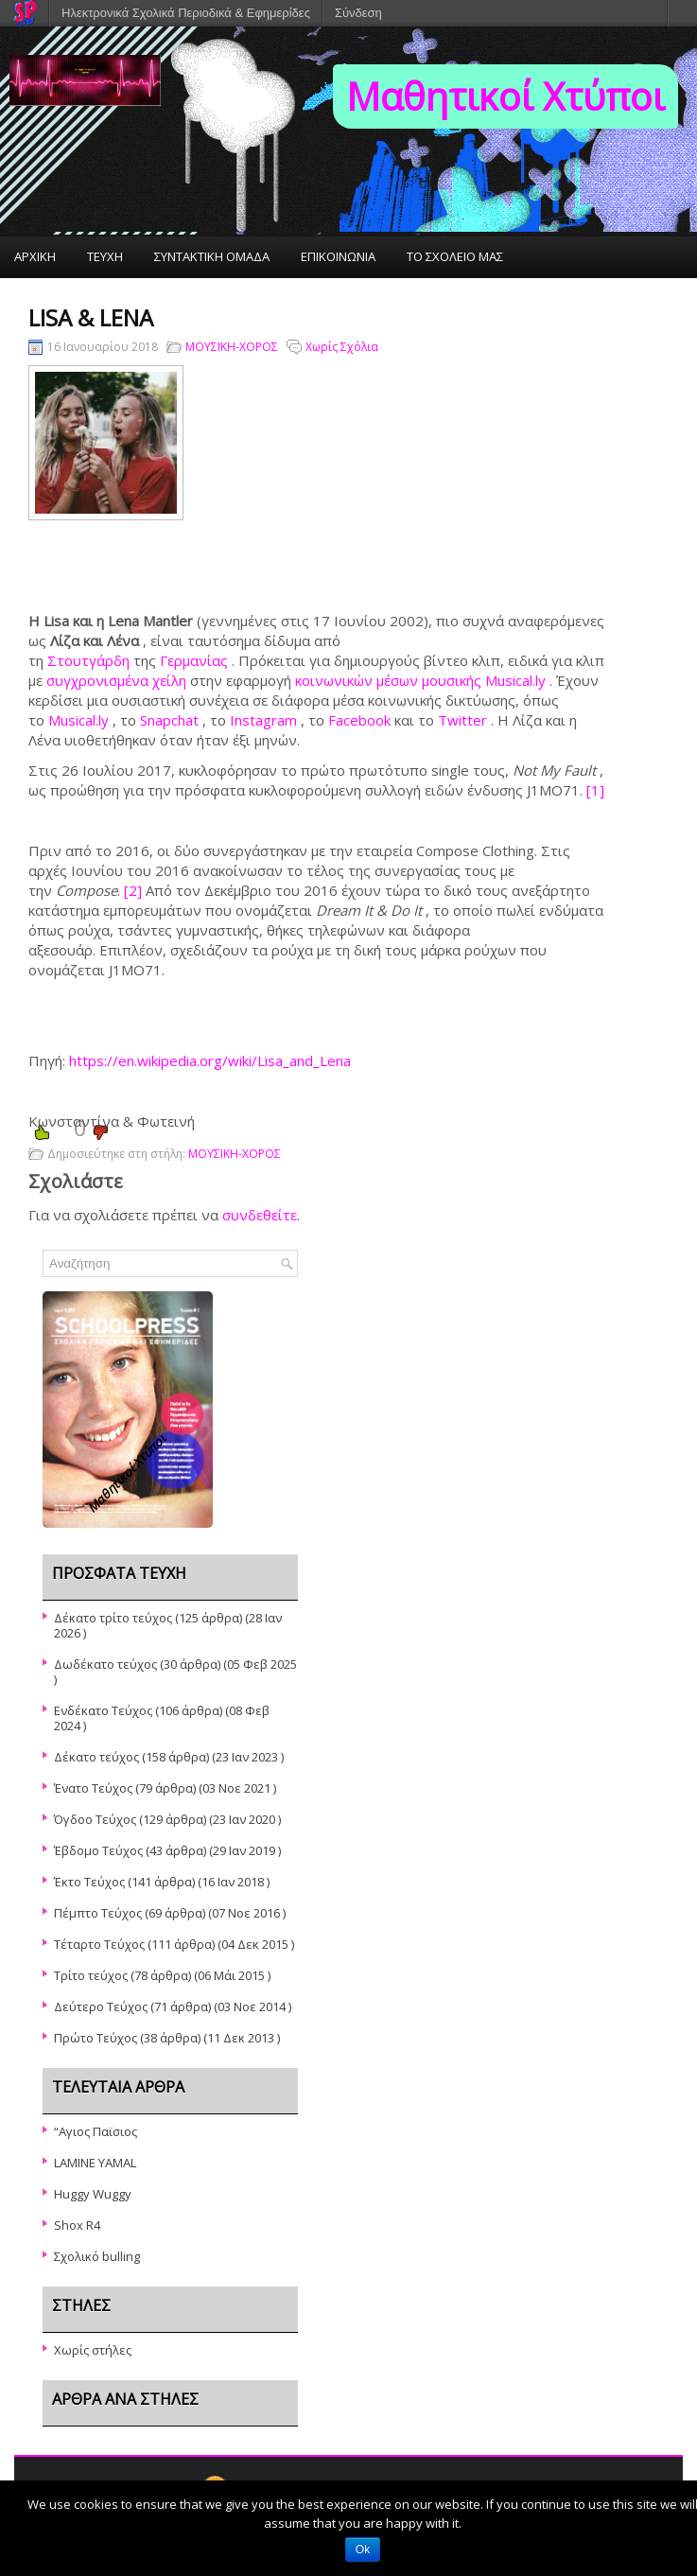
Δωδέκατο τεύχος (105, 1664)
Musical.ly (78, 719)
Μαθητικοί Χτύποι (505, 96)
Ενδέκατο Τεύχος (103, 1710)
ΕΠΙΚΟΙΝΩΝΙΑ (338, 256)
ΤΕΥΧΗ (105, 256)
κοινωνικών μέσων (358, 680)
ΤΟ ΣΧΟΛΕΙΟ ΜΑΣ (455, 256)
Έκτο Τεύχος (89, 1881)
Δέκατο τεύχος (96, 1756)
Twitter (462, 719)
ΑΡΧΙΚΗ (35, 256)
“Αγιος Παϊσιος (95, 2131)
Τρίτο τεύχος (91, 1975)
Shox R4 (77, 2225)
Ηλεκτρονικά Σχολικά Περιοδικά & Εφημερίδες (185, 13)
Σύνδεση (358, 13)
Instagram (263, 719)
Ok (363, 2549)
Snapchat (169, 719)
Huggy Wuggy (92, 2193)
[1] (595, 789)
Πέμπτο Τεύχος (98, 1912)
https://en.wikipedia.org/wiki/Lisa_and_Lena (210, 1060)
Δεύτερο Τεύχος (101, 2006)
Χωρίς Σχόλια (341, 347)
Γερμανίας (194, 660)
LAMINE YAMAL (95, 2162)
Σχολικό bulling (97, 2256)
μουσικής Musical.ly (484, 680)
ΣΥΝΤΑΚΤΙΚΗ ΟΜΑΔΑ (212, 256)
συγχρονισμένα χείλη (116, 680)
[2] (133, 890)
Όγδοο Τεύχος (95, 1819)
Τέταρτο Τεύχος (99, 1944)
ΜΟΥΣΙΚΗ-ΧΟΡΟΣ (231, 347)
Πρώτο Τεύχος (95, 2037)
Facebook (359, 719)
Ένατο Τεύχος (93, 1787)
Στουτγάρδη (88, 660)
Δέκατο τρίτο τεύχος (113, 1617)
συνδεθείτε (259, 1214)
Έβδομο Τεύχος (98, 1850)
